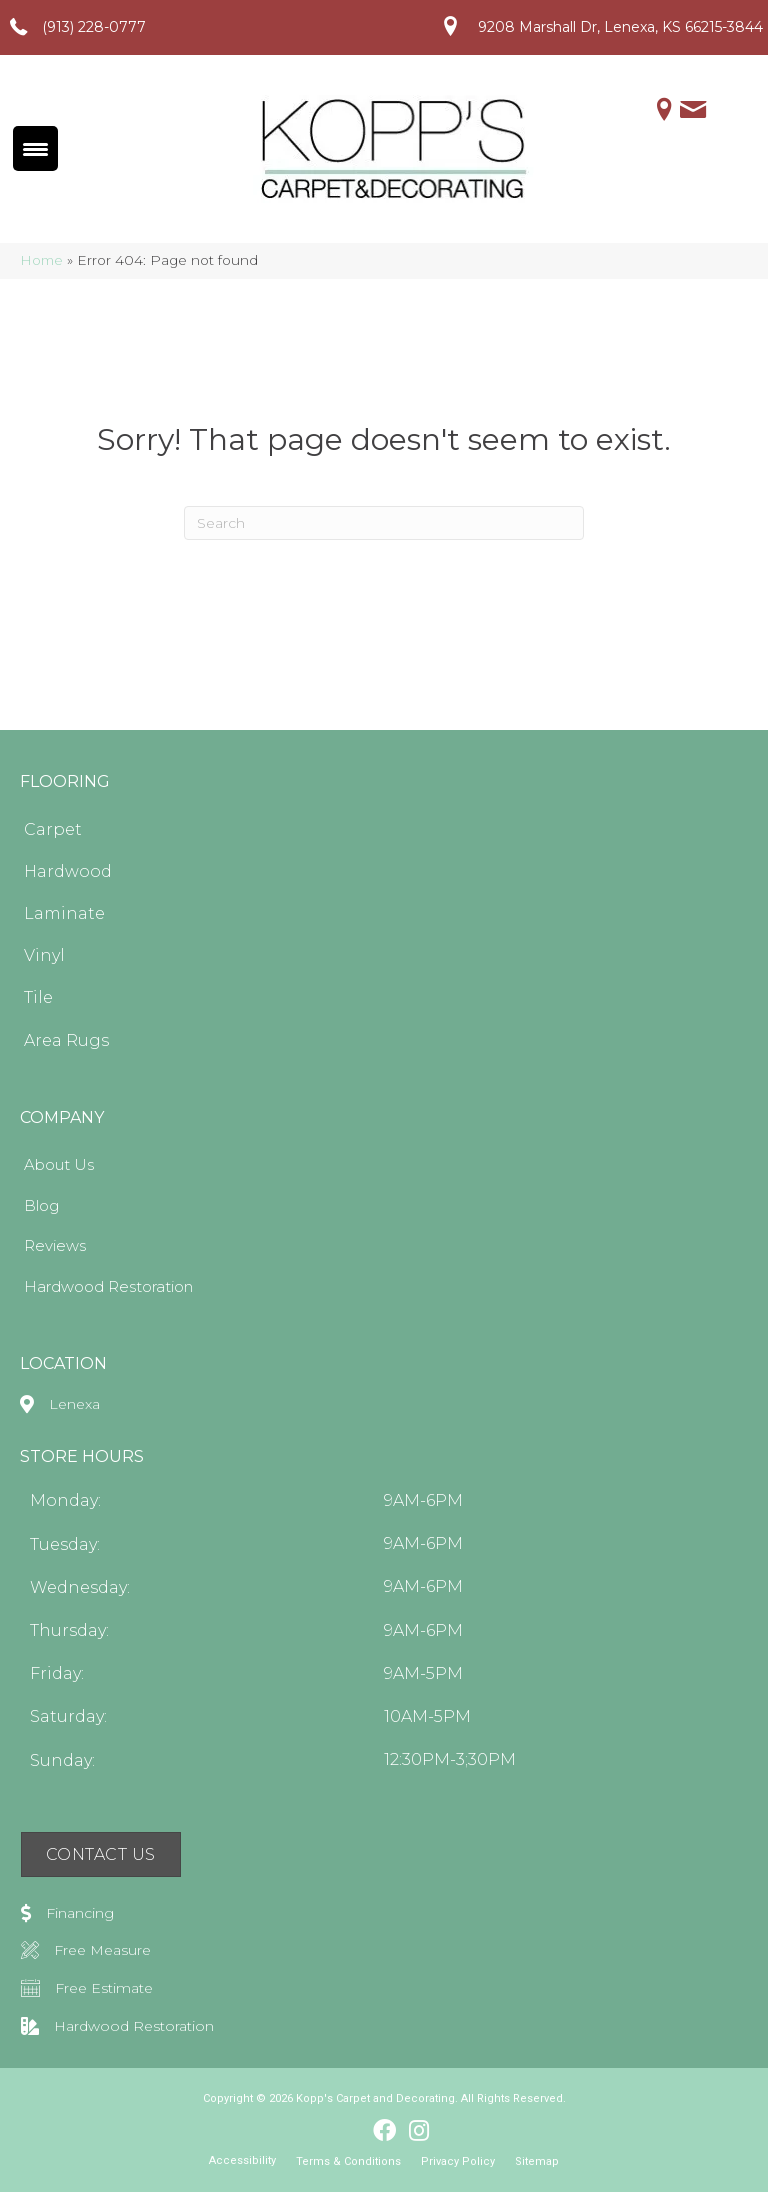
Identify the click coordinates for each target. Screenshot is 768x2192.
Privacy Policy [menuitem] (458, 2161)
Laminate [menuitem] (64, 913)
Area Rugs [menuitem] (66, 1040)
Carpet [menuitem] (53, 829)
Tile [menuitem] (38, 997)
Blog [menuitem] (41, 1205)
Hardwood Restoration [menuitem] (108, 1286)
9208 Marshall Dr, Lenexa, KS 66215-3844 (620, 27)
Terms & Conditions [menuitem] (348, 2161)
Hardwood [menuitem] (68, 871)
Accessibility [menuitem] (242, 2160)
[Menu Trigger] (35, 148)
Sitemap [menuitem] (537, 2161)
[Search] (384, 523)
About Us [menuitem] (59, 1164)
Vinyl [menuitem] (44, 955)
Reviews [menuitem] (55, 1245)
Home (41, 260)
